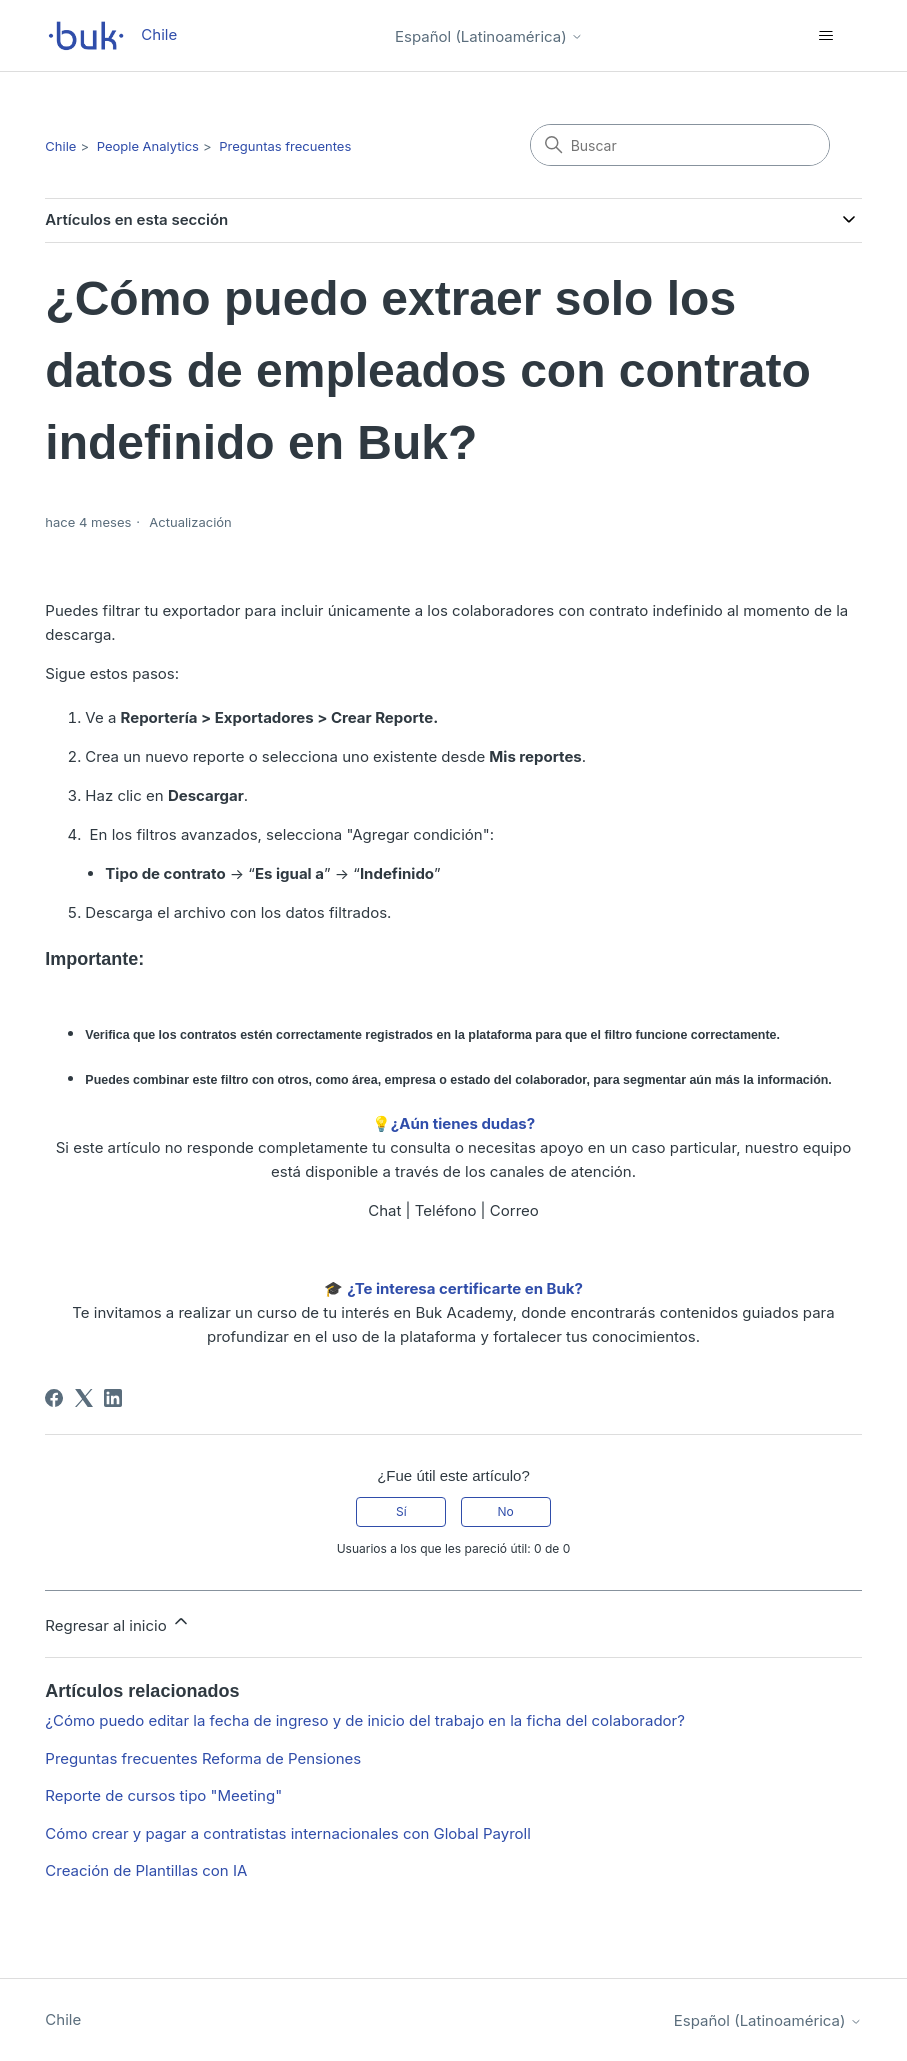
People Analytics (148, 146)
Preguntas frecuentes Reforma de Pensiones (203, 1758)
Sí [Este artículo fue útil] (401, 1511)
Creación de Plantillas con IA (146, 1870)
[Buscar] (680, 145)
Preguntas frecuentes (285, 146)
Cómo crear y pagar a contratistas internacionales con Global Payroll (288, 1833)
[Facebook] (54, 1398)
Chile (60, 146)
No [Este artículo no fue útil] (505, 1511)
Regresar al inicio (118, 1623)
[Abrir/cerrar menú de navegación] (826, 36)
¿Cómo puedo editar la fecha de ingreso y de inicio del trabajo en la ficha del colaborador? (365, 1720)
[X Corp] (84, 1398)
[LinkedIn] (113, 1398)
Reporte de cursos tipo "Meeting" (163, 1795)
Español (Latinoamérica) (489, 36)
